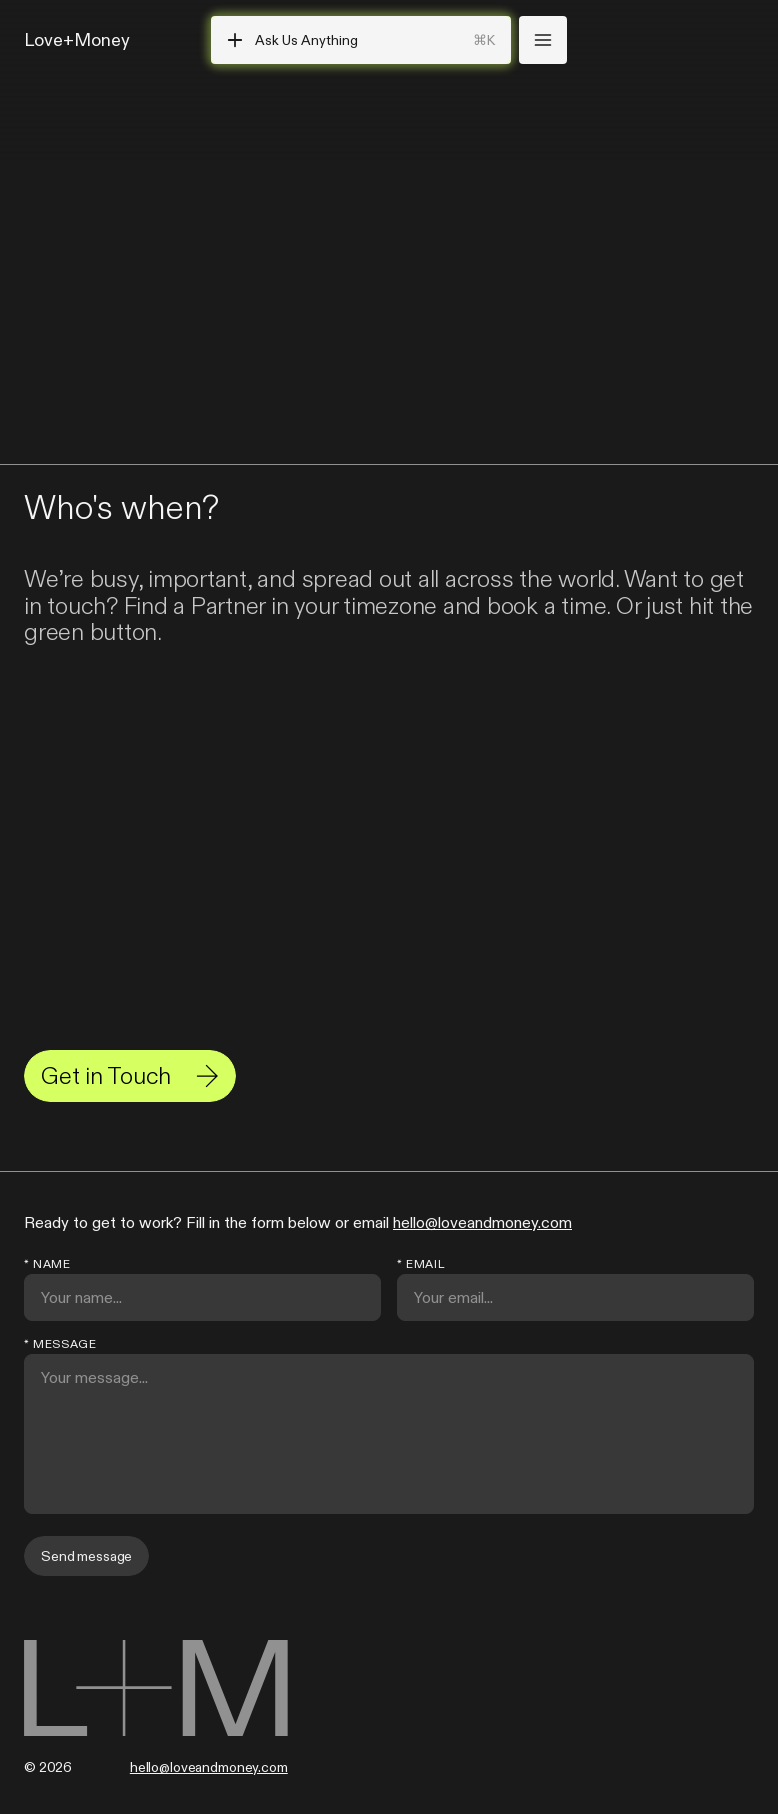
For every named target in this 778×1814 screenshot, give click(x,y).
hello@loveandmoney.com (482, 1222)
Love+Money (77, 39)
